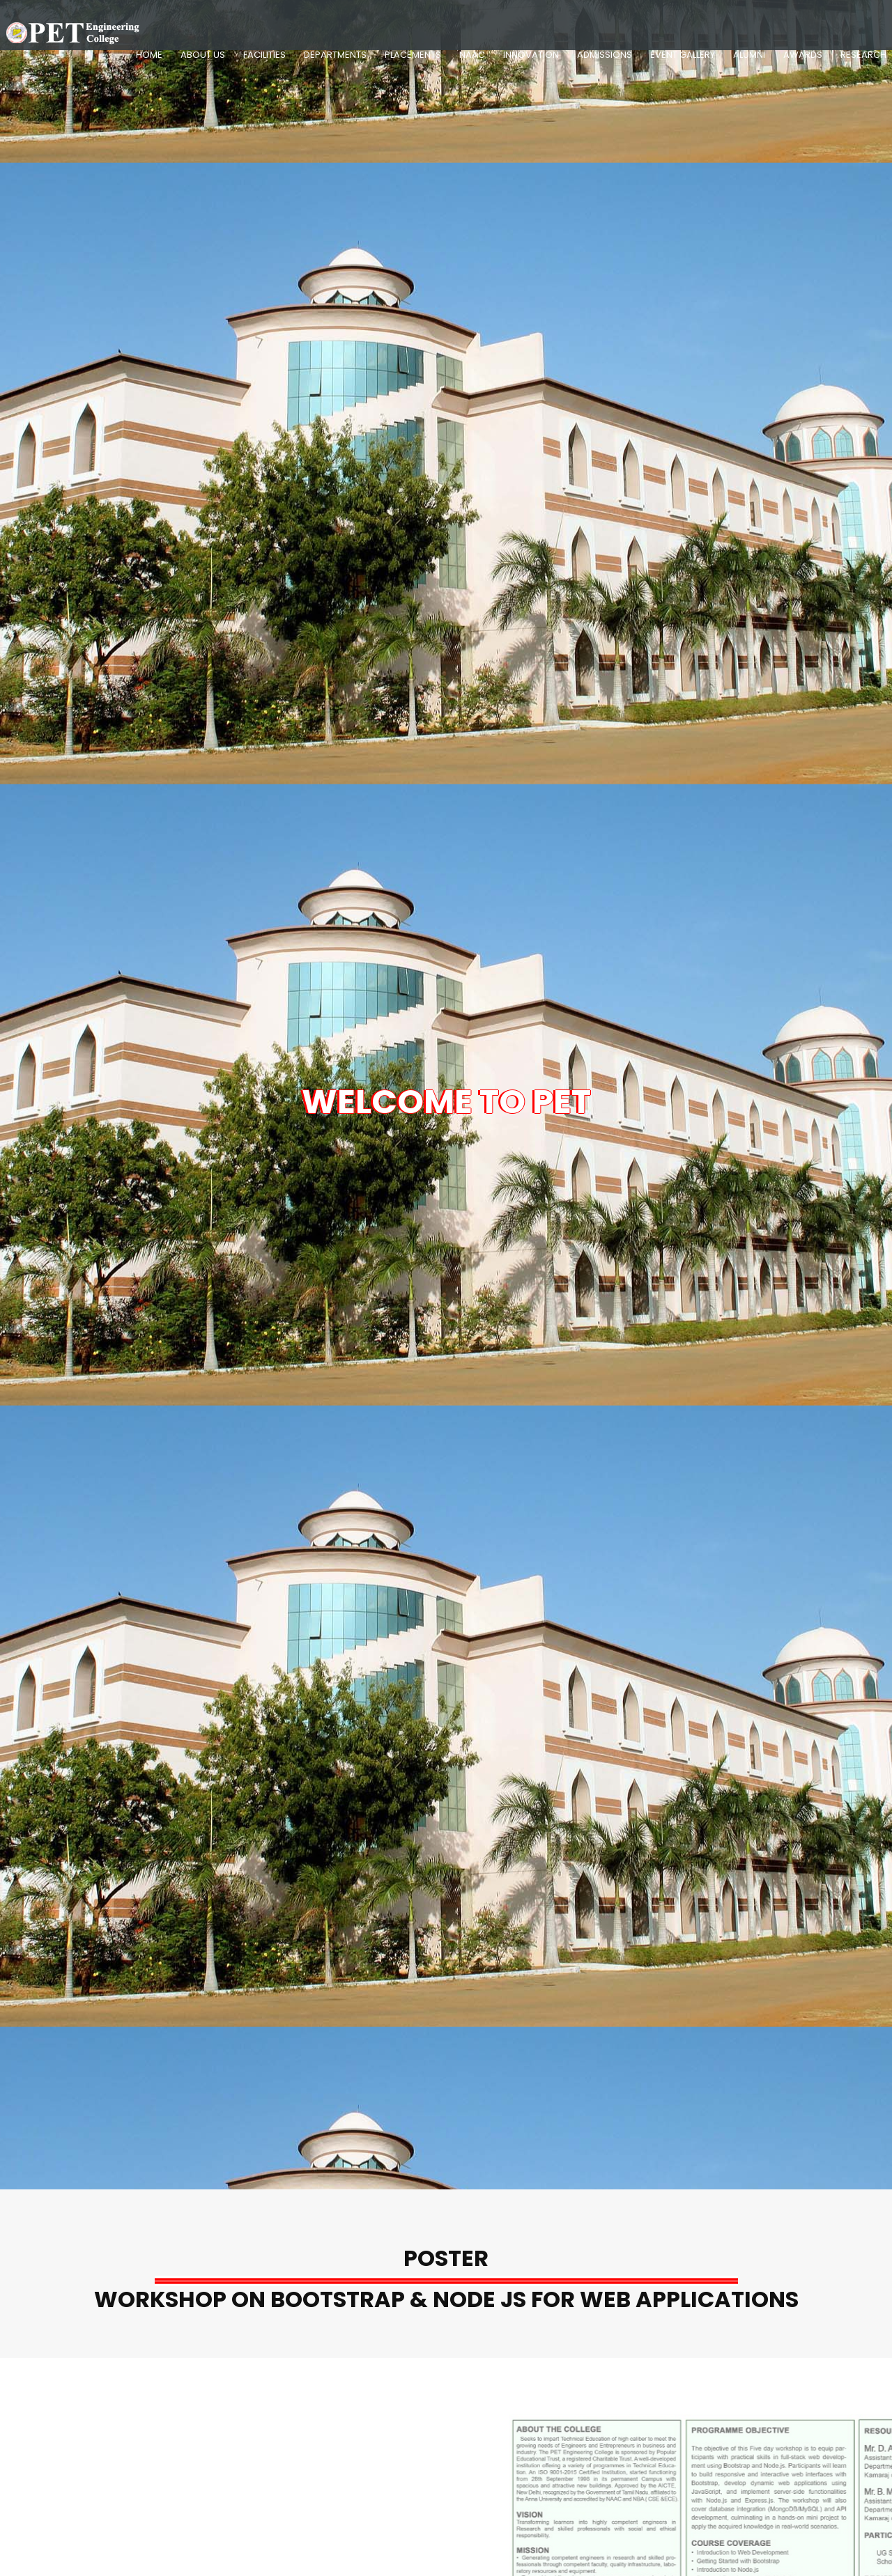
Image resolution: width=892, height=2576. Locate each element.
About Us (202, 54)
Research (863, 54)
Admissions (604, 54)
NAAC (472, 54)
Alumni (749, 54)
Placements (413, 54)
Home (149, 54)
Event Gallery (682, 54)
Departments (335, 54)
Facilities (264, 54)
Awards (802, 54)
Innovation (531, 54)
